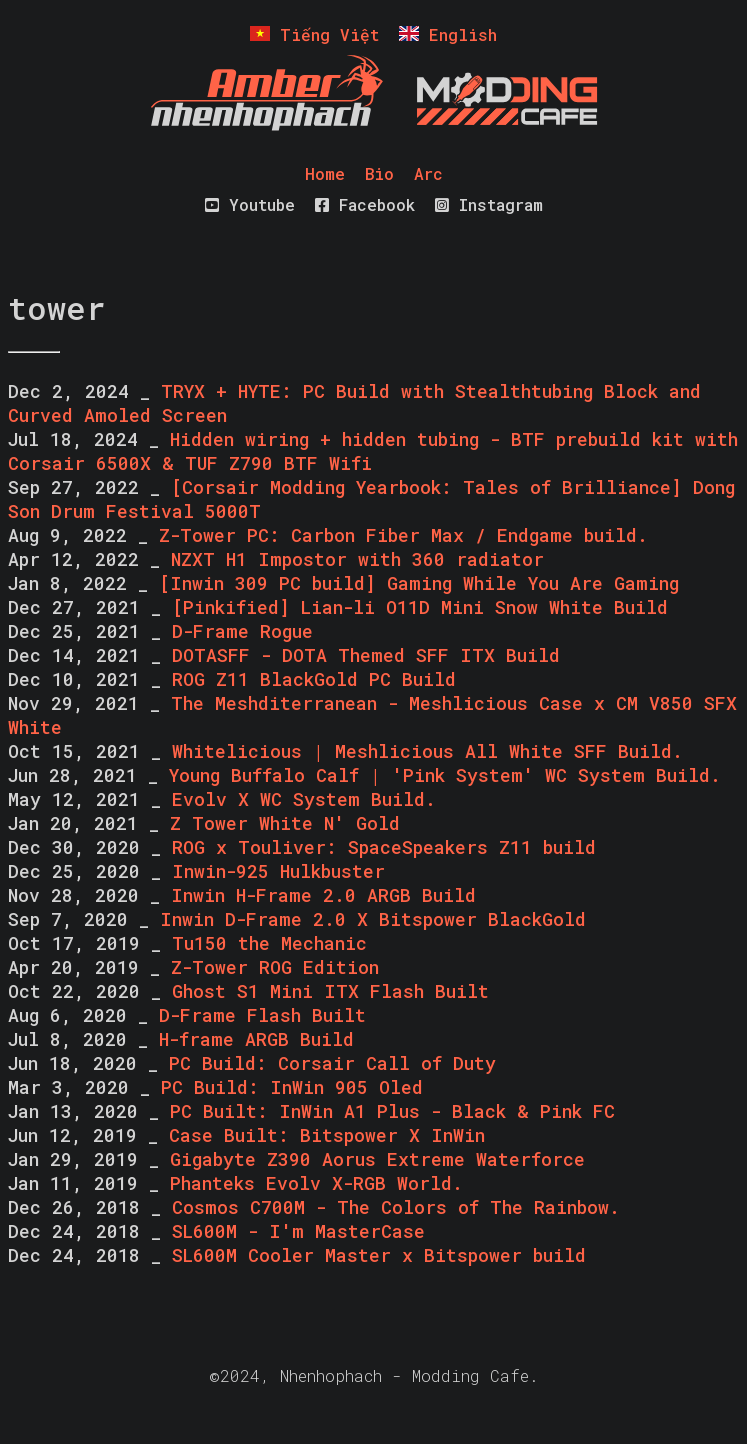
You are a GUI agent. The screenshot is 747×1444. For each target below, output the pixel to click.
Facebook (365, 204)
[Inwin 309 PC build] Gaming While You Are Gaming (419, 583)
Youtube (250, 204)
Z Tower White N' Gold (285, 823)
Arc (428, 173)
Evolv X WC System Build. (304, 799)
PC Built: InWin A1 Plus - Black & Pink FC (392, 1111)
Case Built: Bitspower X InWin (327, 1135)
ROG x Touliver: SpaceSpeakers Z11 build (384, 847)
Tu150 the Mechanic (269, 943)
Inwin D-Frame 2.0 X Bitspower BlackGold (373, 919)
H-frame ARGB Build (256, 1039)
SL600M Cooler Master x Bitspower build (379, 1255)
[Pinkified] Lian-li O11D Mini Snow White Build (420, 607)
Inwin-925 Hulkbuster (278, 871)
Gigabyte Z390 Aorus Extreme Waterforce (377, 1159)
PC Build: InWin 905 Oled (292, 1087)
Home (325, 173)
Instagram (489, 204)
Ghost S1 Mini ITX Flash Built (330, 991)
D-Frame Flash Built (262, 1015)
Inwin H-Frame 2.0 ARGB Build (323, 895)
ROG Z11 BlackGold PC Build (314, 679)
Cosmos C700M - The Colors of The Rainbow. (396, 1207)
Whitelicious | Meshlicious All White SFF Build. (427, 751)
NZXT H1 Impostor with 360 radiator (357, 559)
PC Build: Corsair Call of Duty (332, 1063)
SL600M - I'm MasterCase (298, 1231)
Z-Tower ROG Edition (275, 967)
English (448, 34)
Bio (379, 173)
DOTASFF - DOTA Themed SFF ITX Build (366, 655)
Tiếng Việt (314, 34)
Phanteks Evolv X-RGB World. (316, 1183)
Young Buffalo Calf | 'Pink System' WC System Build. (445, 775)
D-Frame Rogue (242, 631)
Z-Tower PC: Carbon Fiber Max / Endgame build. (403, 535)
